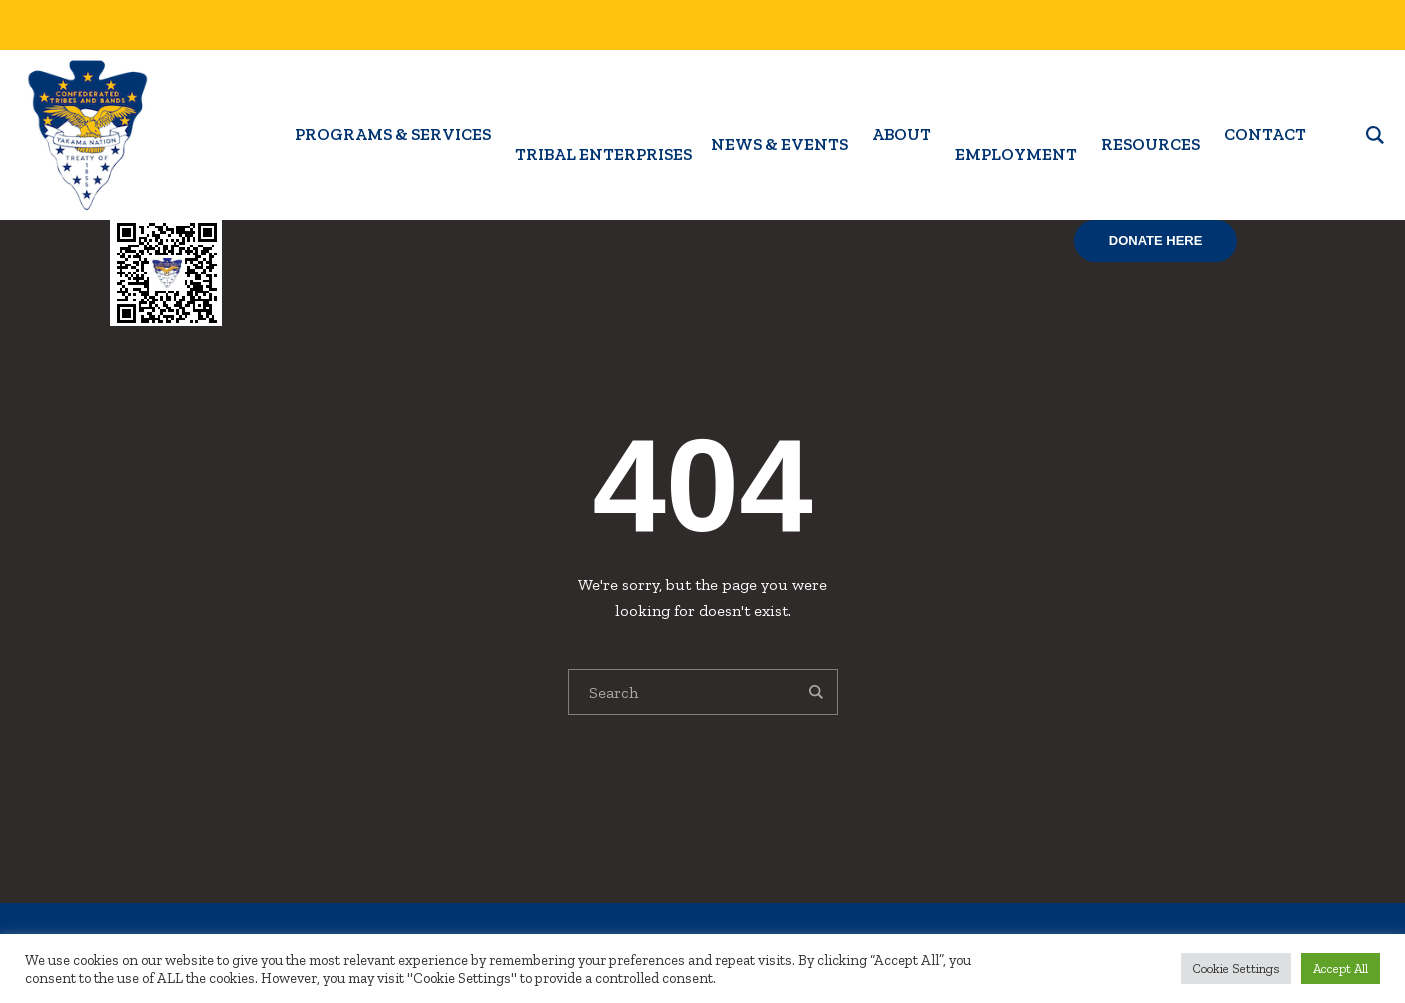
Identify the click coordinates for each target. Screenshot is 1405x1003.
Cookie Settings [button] (1236, 968)
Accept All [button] (1340, 968)
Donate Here (1156, 240)
